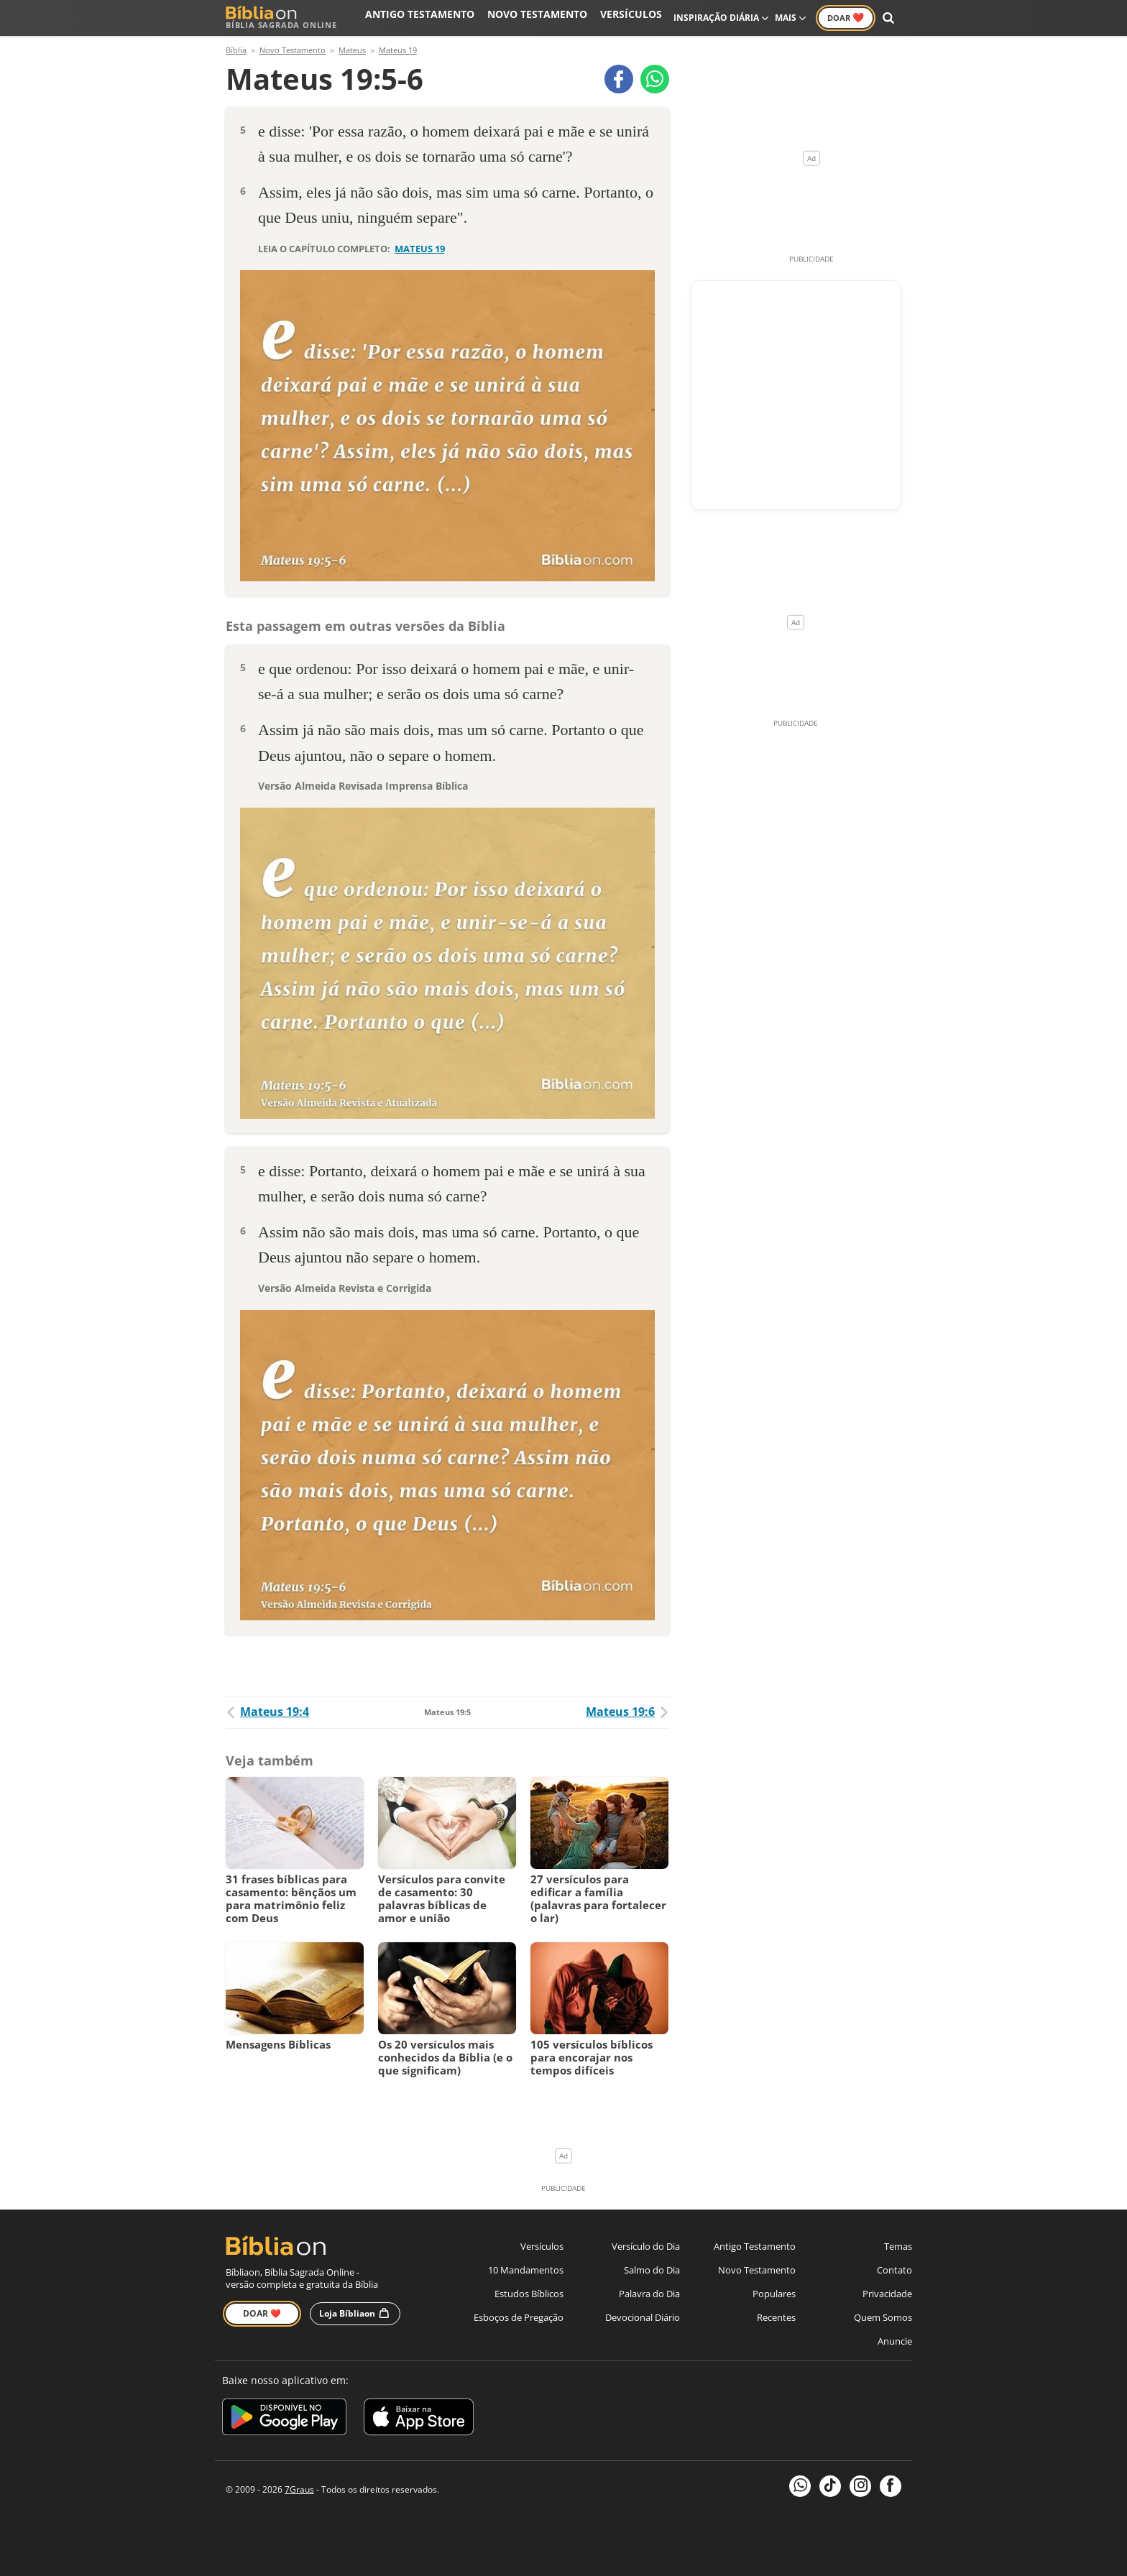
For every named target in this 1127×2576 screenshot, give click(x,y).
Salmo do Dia (652, 2269)
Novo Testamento (555, 17)
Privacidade (887, 2293)
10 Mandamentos (526, 2269)
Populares (774, 2293)
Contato (894, 2269)
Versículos (636, 17)
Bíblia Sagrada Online (281, 17)
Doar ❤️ (262, 2313)
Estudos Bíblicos (529, 2293)
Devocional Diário (642, 2317)
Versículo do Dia (646, 2246)
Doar (845, 17)
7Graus (299, 2489)
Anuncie (895, 2341)
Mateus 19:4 (267, 1711)
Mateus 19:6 (627, 1711)
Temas (898, 2246)
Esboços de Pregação (519, 2317)
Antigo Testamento (454, 17)
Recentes (776, 2317)
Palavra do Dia (649, 2293)
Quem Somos (883, 2317)
